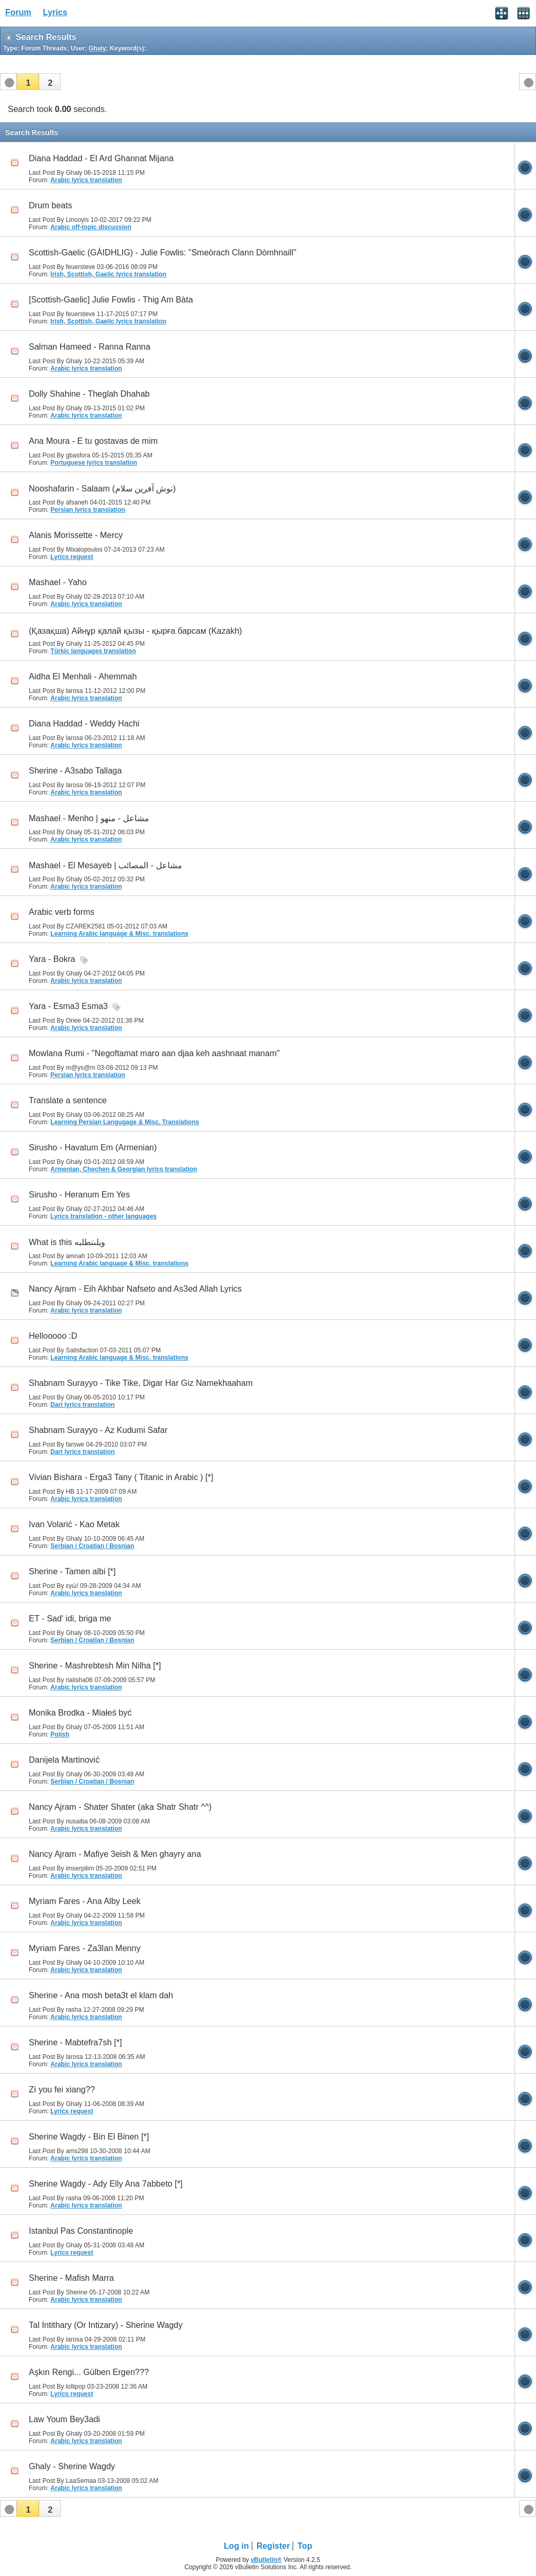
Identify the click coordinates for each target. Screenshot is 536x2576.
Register (273, 2545)
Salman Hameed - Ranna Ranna (89, 346)
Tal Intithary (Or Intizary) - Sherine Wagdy (106, 2325)
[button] (28, 81)
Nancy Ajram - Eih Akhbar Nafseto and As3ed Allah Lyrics (135, 1288)
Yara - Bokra (52, 959)
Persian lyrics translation (87, 509)
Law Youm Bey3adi (64, 2419)
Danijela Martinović (64, 1759)
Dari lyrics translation (82, 1404)
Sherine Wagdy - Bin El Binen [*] (89, 2136)
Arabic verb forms (61, 912)
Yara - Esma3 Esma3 (68, 1006)
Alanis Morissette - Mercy (76, 535)
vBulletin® (266, 2559)
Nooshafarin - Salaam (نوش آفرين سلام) (102, 488)
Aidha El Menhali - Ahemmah (83, 676)
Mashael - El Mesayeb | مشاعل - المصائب (105, 865)
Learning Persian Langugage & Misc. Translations (124, 1122)
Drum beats (50, 205)
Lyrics (55, 12)
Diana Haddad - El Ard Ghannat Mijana (101, 158)
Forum (18, 12)
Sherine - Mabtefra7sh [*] (75, 2042)
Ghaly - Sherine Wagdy (72, 2466)
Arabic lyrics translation (86, 180)
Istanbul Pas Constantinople (81, 2230)
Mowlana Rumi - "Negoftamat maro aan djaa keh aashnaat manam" (154, 1053)
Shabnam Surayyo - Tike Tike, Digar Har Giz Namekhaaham (141, 1383)
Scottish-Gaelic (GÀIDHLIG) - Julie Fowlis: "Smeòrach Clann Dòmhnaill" (162, 252)
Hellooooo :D (53, 1335)
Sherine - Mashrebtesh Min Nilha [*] (95, 1665)
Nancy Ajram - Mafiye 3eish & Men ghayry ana (115, 1854)
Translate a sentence (68, 1100)
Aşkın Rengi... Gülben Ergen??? (89, 2372)
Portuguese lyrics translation (93, 462)
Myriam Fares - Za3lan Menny (84, 1948)
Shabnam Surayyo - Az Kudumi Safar (98, 1430)
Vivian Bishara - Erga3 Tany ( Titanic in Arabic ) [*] (121, 1477)
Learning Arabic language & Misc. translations (119, 933)
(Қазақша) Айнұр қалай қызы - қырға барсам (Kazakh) (135, 630)
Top (304, 2545)
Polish (59, 1734)
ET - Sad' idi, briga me (70, 1618)
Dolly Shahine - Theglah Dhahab (89, 393)
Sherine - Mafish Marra (71, 2277)
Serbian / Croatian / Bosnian (92, 1546)
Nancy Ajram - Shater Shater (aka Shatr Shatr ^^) (120, 1806)
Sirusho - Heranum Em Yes (79, 1194)
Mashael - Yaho (58, 582)
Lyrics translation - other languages (103, 1216)
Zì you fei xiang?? (62, 2089)
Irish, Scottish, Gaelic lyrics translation (108, 274)
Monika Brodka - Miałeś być (80, 1712)
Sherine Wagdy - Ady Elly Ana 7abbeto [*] (106, 2183)
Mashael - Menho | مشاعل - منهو (89, 818)
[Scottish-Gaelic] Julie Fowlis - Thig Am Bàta (111, 299)
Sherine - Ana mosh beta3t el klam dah (101, 1995)
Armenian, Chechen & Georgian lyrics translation (123, 1169)
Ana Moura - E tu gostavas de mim (93, 440)
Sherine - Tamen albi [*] (72, 1571)
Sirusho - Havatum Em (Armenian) (93, 1147)
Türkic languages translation (93, 651)
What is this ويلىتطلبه (67, 1242)
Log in (236, 2545)
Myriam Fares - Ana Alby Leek (84, 1901)
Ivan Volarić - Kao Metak (74, 1524)
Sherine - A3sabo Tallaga (75, 770)
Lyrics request (71, 557)
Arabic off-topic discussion (90, 227)
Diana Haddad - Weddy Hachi (84, 723)
